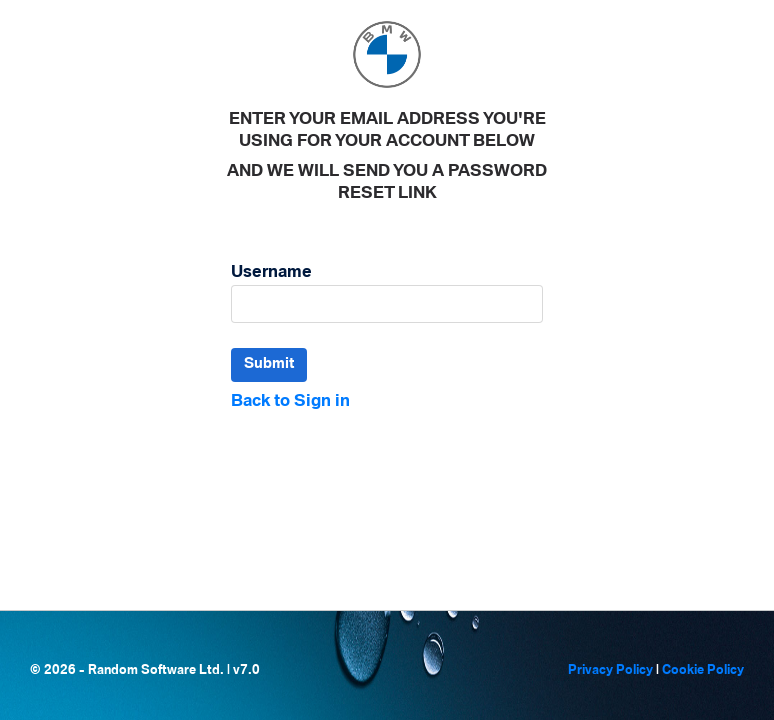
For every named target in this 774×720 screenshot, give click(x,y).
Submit (269, 364)
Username (271, 272)
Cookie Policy (703, 670)
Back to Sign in (290, 401)
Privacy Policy (610, 670)
